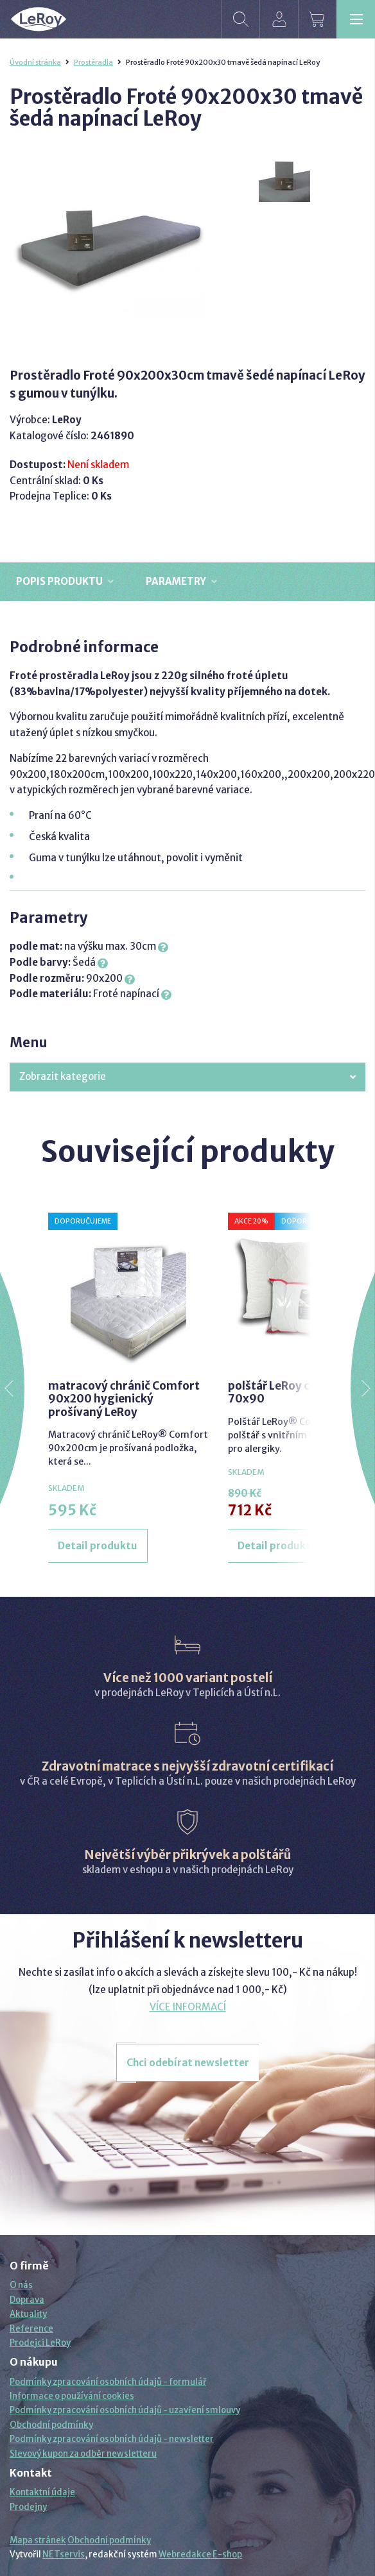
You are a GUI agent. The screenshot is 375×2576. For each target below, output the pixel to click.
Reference (31, 2328)
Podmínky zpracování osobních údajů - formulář (108, 2382)
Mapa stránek (38, 2540)
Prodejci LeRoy (40, 2342)
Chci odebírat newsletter (187, 2063)
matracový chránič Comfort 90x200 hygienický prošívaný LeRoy (124, 1399)
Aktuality (28, 2314)
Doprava (27, 2299)
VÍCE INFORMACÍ (188, 2007)
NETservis (63, 2554)
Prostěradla (93, 62)
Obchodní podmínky (51, 2425)
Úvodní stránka (35, 62)
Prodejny (28, 2507)
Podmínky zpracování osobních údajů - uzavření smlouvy (125, 2410)
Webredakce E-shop (200, 2554)
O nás (21, 2285)
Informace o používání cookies (72, 2396)
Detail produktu (97, 1546)
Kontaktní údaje (42, 2492)
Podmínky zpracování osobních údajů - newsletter (112, 2439)
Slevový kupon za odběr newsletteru (83, 2453)
